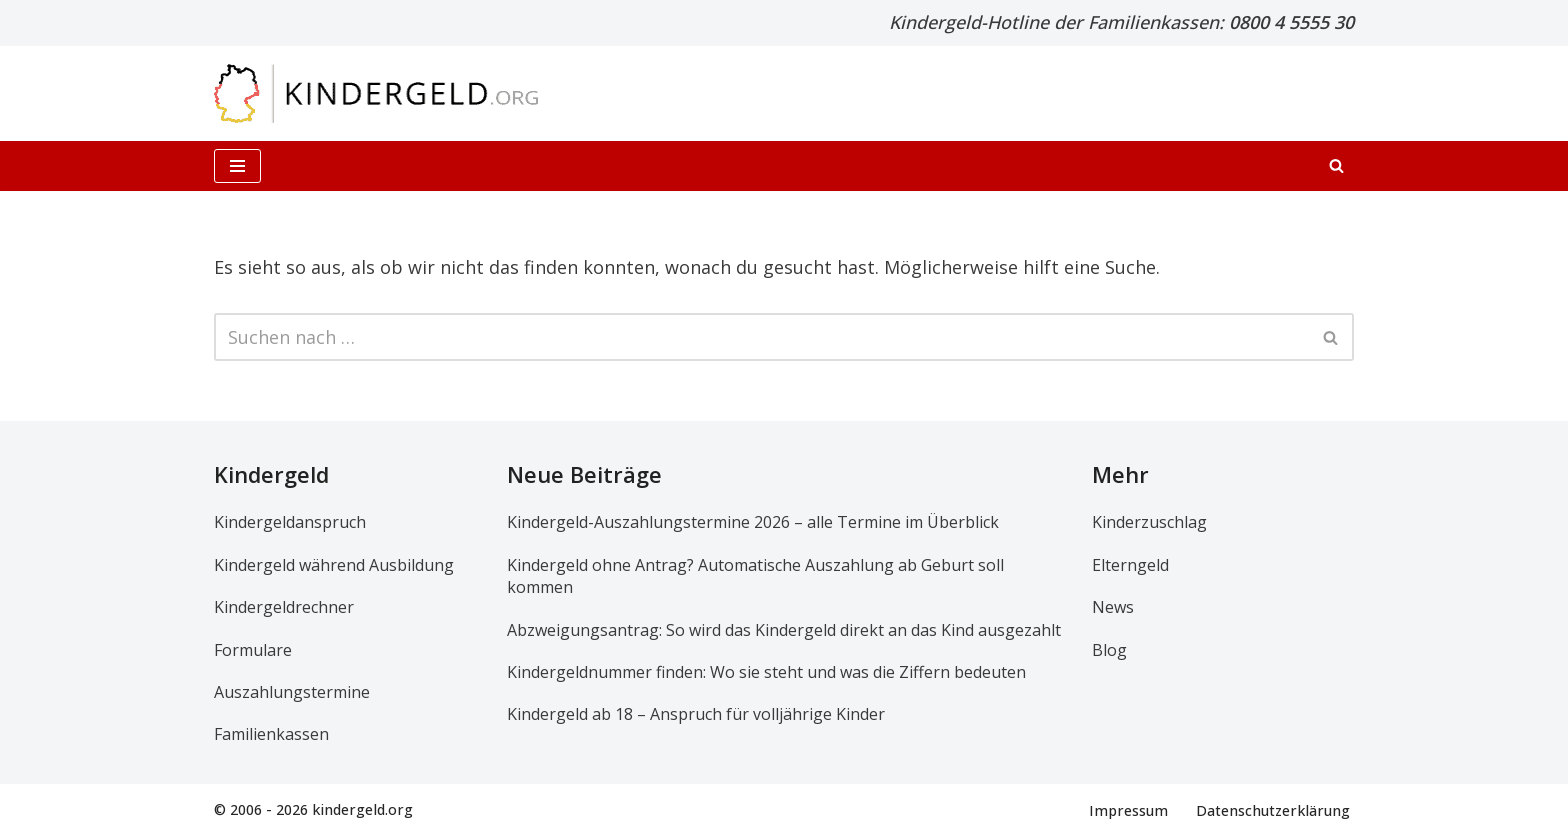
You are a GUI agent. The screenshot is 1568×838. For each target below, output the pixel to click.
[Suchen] (1336, 165)
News (1113, 608)
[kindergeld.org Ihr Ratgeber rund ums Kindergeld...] (376, 93)
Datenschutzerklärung (1273, 810)
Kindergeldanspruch (290, 523)
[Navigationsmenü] (237, 166)
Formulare (253, 650)
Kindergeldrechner (284, 608)
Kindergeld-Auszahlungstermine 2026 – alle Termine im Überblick (753, 523)
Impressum (1128, 810)
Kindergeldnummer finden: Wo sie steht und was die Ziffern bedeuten (766, 672)
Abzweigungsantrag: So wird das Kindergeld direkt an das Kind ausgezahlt (784, 630)
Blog (1109, 650)
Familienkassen (271, 735)
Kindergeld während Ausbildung (334, 565)
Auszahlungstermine (292, 692)
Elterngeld (1130, 565)
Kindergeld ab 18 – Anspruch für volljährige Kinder (696, 715)
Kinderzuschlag (1149, 523)
